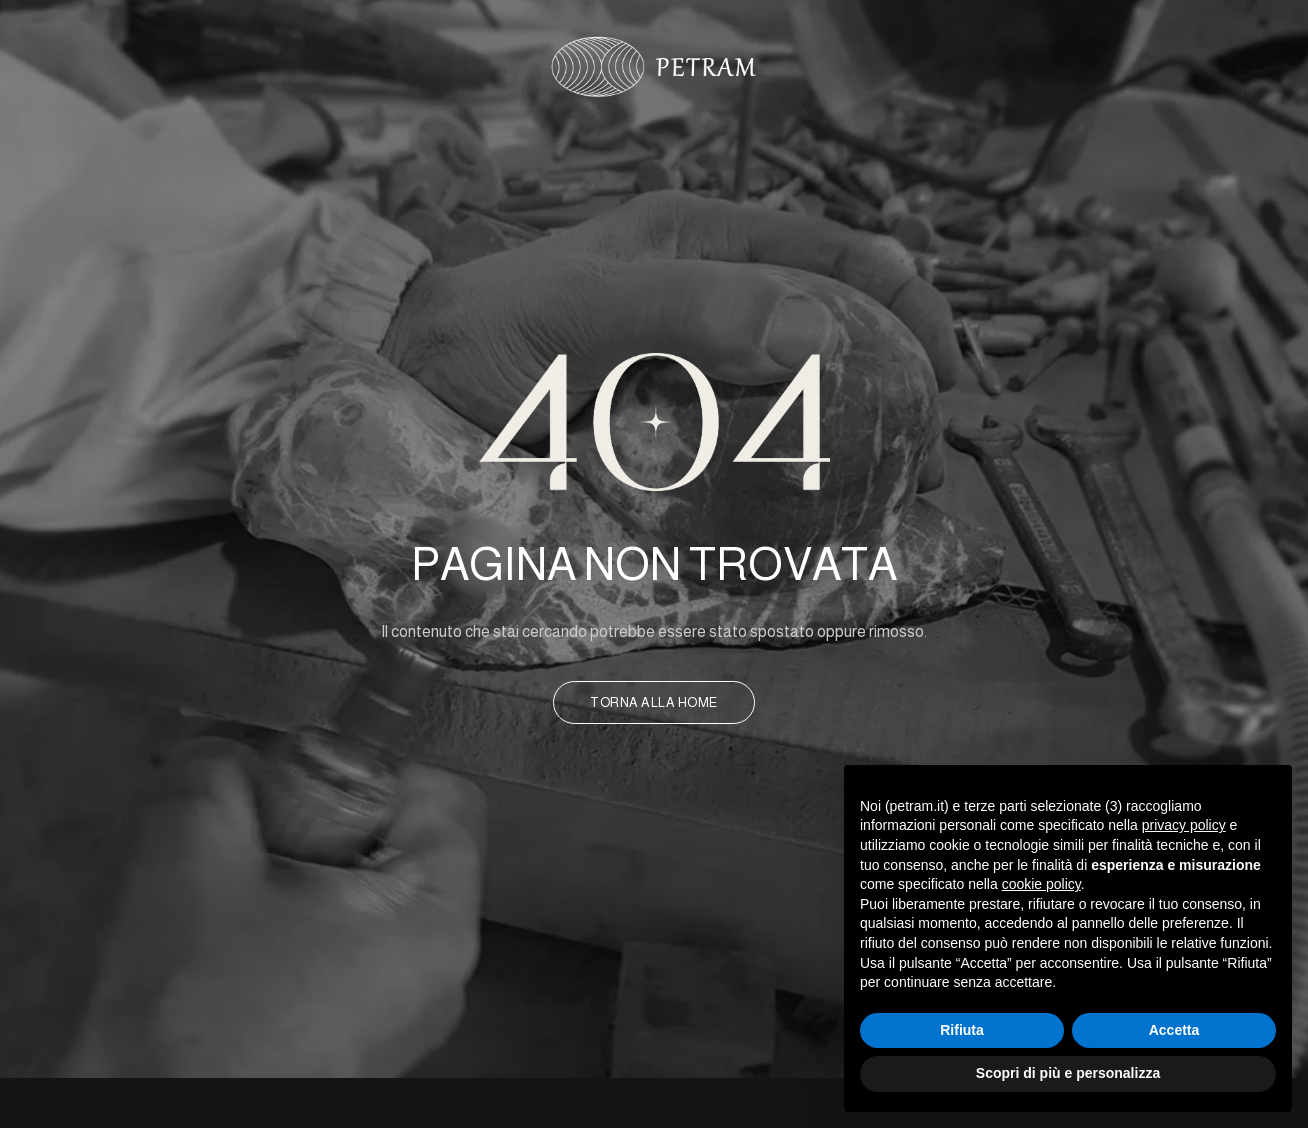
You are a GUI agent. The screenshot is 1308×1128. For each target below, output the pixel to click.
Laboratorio (549, 136)
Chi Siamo (434, 136)
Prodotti (665, 136)
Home (352, 136)
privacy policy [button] (1184, 825)
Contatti (948, 136)
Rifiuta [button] (962, 1030)
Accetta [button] (1174, 1030)
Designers (841, 136)
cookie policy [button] (1041, 884)
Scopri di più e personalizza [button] (1068, 1073)
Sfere (751, 136)
